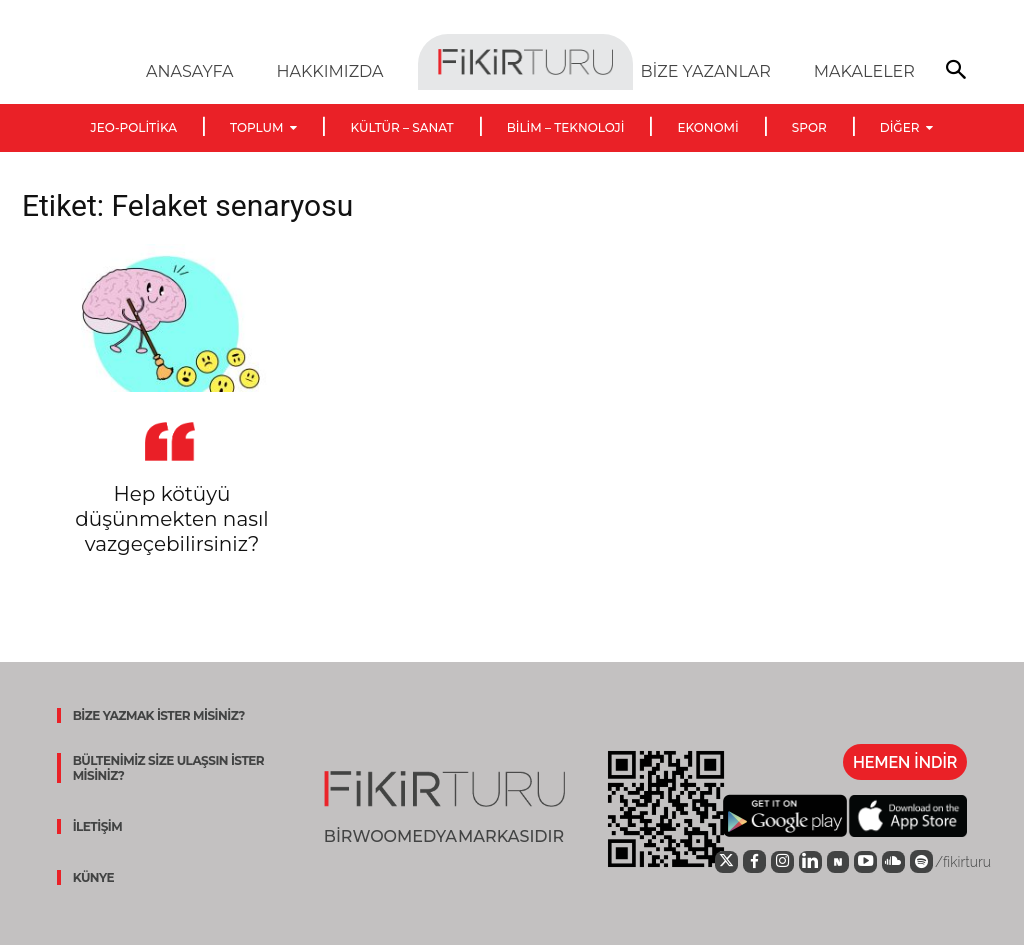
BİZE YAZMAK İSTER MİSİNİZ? (154, 715)
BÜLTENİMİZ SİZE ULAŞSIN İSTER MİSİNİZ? (164, 768)
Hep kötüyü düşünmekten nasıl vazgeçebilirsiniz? (171, 519)
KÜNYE (88, 877)
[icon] (712, 862)
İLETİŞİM (93, 826)
